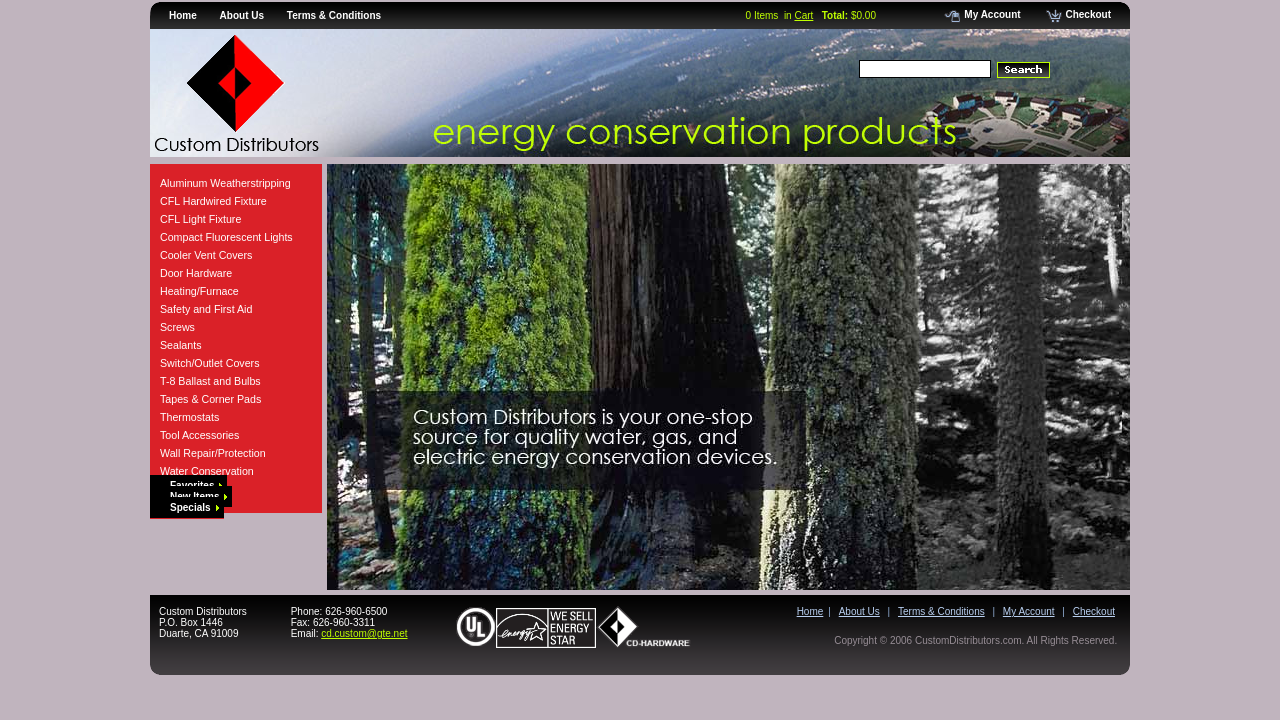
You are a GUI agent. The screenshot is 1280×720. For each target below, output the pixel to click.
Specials (194, 507)
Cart (803, 15)
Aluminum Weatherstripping (225, 183)
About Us (242, 15)
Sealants (180, 345)
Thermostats (189, 417)
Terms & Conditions (334, 15)
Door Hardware (196, 273)
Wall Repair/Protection (213, 453)
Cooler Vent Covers (206, 255)
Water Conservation (207, 471)
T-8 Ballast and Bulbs (210, 381)
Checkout (1078, 14)
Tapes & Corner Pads (210, 399)
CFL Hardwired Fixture (213, 201)
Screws (177, 327)
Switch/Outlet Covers (210, 363)
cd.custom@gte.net (364, 633)
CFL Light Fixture (200, 219)
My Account (982, 14)
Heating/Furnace (199, 291)
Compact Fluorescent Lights (226, 237)
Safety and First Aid (206, 309)
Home (183, 15)
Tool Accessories (199, 435)
